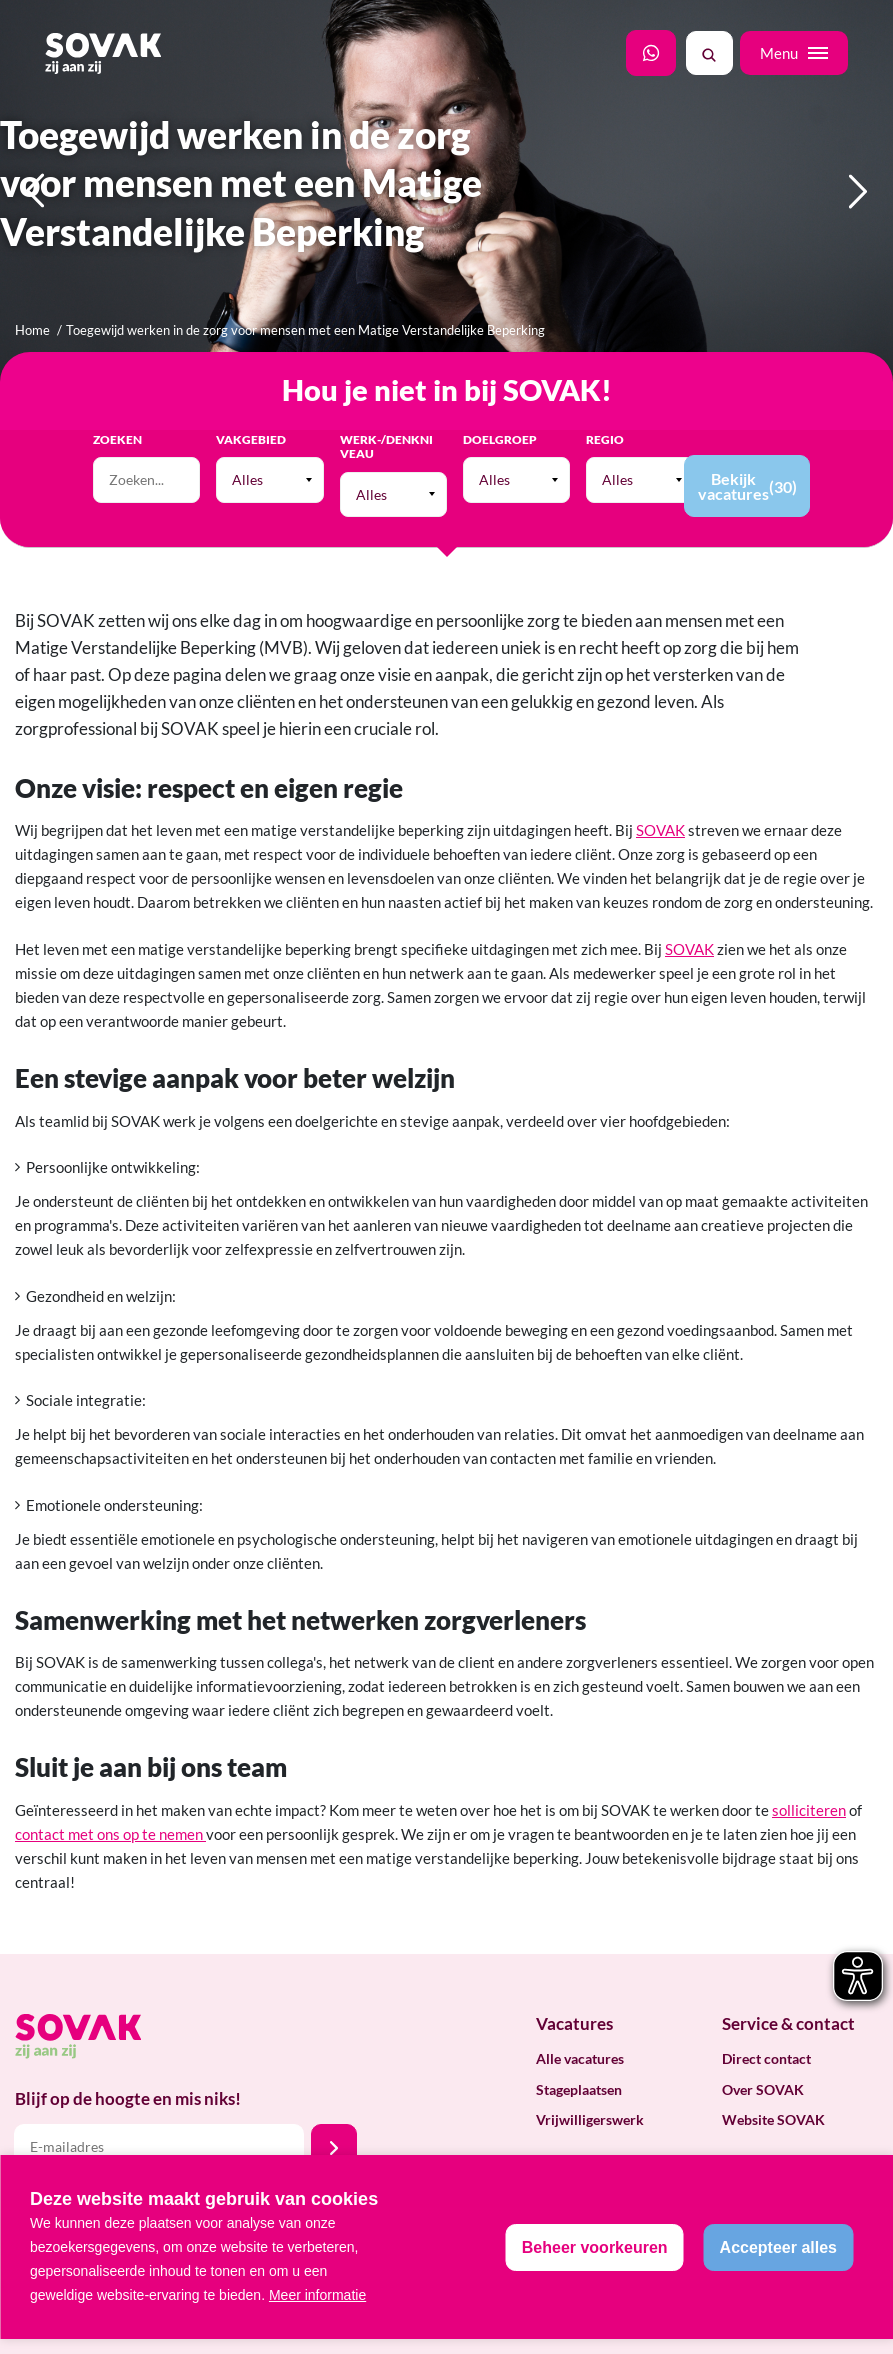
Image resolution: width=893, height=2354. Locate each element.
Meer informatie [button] (317, 2295)
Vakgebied (251, 440)
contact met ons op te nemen (110, 1834)
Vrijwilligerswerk (590, 2119)
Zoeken (117, 440)
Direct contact (766, 2058)
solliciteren (809, 1810)
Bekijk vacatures (747, 486)
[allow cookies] (778, 2247)
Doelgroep (500, 440)
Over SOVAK (763, 2089)
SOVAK (660, 830)
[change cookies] (595, 2247)
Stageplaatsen (579, 2089)
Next (858, 226)
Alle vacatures (580, 2058)
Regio (605, 440)
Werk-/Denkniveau (386, 447)
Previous (35, 226)
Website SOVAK (773, 2119)
